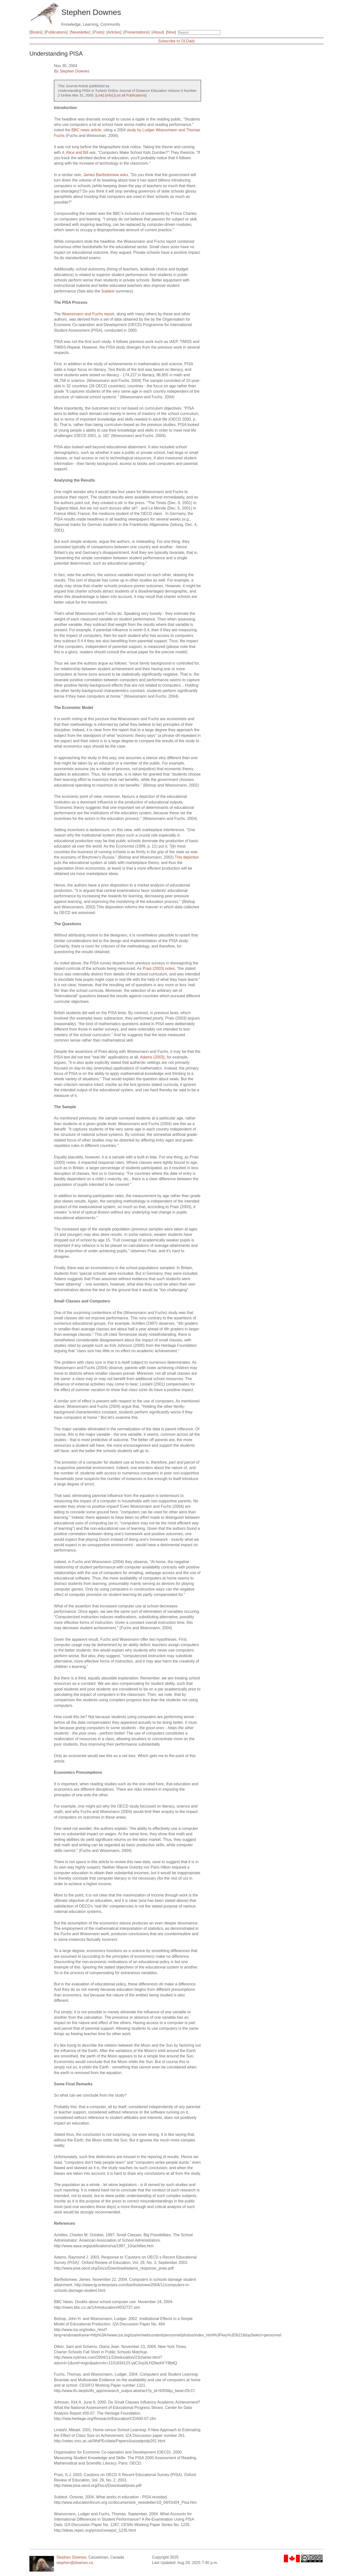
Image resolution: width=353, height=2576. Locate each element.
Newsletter (80, 32)
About (158, 32)
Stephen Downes (74, 71)
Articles (113, 32)
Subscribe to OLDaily (176, 41)
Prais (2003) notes (159, 968)
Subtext (107, 291)
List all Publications (130, 95)
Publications (56, 32)
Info (109, 95)
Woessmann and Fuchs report (88, 314)
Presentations (137, 32)
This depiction (187, 857)
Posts (98, 32)
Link (99, 95)
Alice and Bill (77, 152)
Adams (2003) (152, 1057)
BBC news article (86, 130)
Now (171, 32)
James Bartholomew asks (105, 175)
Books (35, 32)
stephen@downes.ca (74, 2563)
